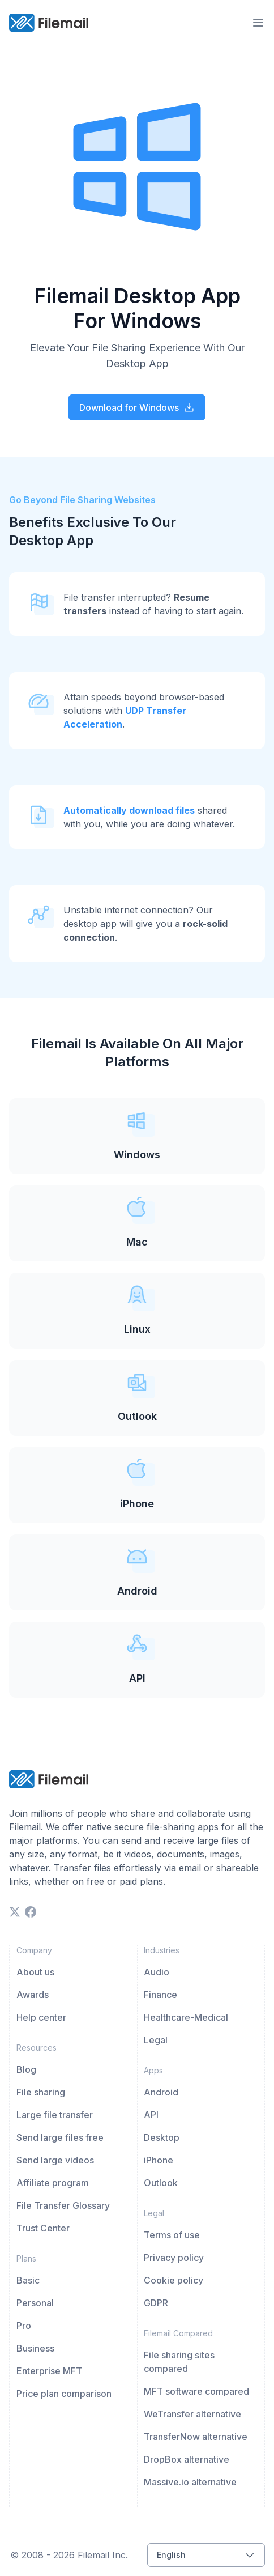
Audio (156, 1972)
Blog (26, 2069)
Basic (28, 2280)
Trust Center (43, 2228)
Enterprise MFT (49, 2371)
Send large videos (55, 2160)
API (151, 2114)
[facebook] (30, 1912)
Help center (41, 2017)
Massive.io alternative (190, 2482)
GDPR (156, 2303)
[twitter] (14, 1912)
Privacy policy (174, 2257)
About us (35, 1972)
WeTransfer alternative (192, 2414)
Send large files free (60, 2137)
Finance (160, 1994)
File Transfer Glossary (63, 2205)
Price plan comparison (64, 2393)
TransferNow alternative (195, 2436)
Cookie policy (173, 2280)
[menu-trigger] (258, 22)
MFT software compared (196, 2391)
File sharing (40, 2092)
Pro (23, 2325)
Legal (156, 2040)
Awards (32, 1994)
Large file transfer (54, 2114)
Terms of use (172, 2235)
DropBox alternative (186, 2459)
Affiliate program (52, 2182)
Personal (35, 2303)
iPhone (158, 2160)
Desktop (161, 2137)
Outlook (161, 2182)
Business (35, 2348)
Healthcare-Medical (186, 2017)
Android (161, 2092)
